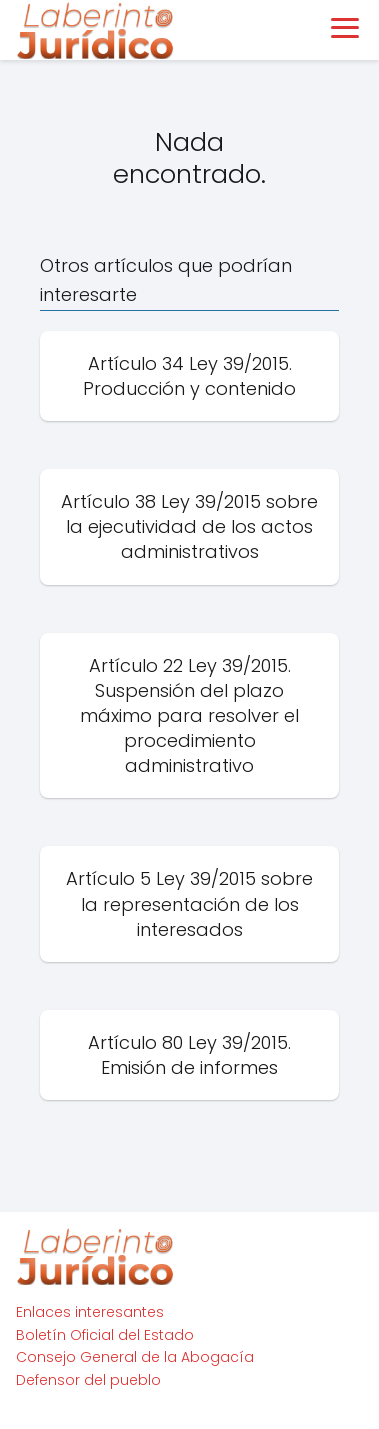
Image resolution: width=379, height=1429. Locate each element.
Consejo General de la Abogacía (135, 1357)
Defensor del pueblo (88, 1380)
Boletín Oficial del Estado (105, 1335)
